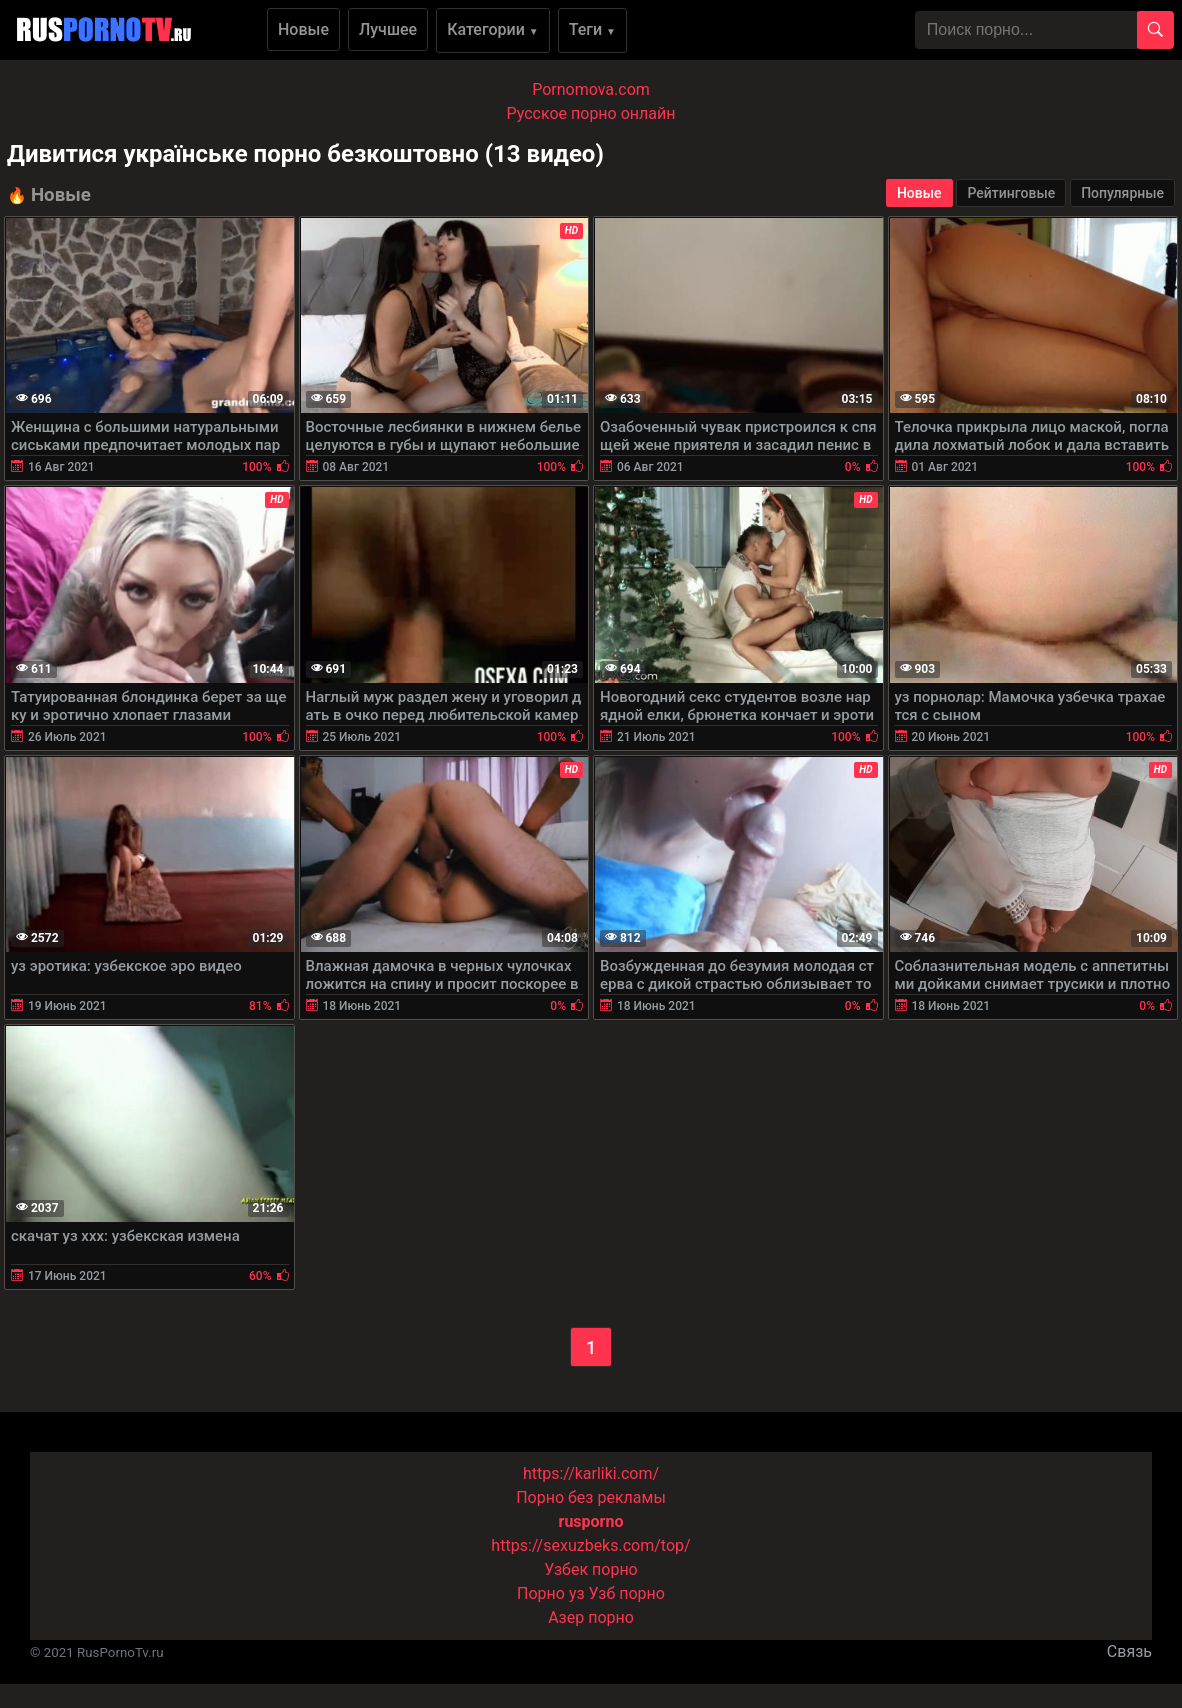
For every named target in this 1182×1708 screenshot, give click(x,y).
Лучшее (388, 29)
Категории (493, 29)
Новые (303, 29)
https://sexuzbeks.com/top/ (590, 1545)
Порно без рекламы (591, 1497)
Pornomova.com (591, 89)
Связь (1129, 1651)
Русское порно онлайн (591, 113)
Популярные (1122, 193)
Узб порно (627, 1593)
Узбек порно (591, 1569)
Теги (592, 29)
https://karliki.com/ (591, 1473)
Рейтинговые (1011, 193)
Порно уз (551, 1593)
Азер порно (591, 1617)
